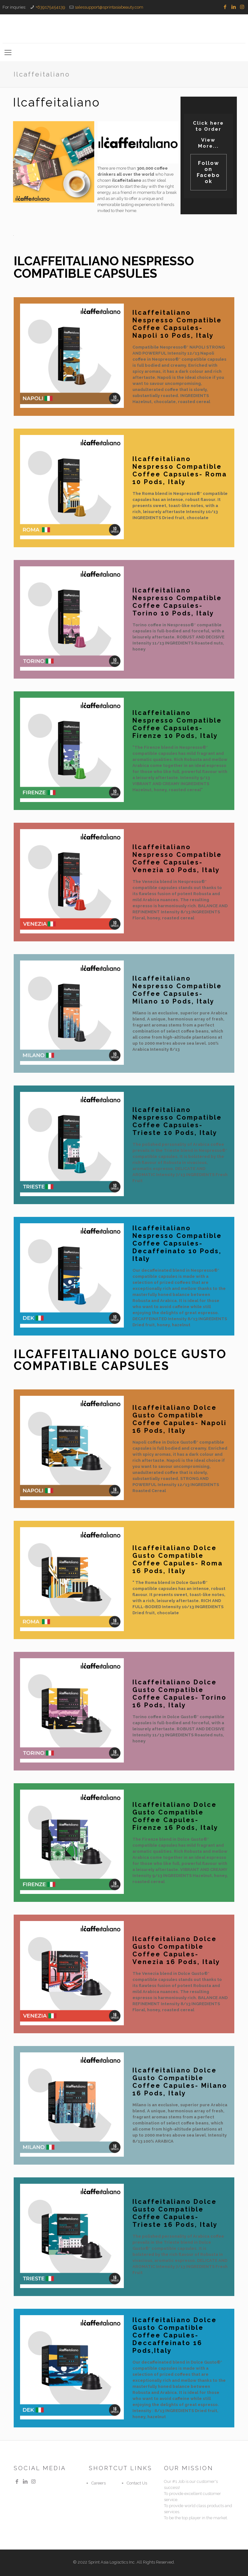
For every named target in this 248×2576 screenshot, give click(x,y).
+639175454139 (50, 7)
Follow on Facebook (208, 172)
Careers (98, 2483)
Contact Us (137, 2483)
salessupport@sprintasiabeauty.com (109, 7)
